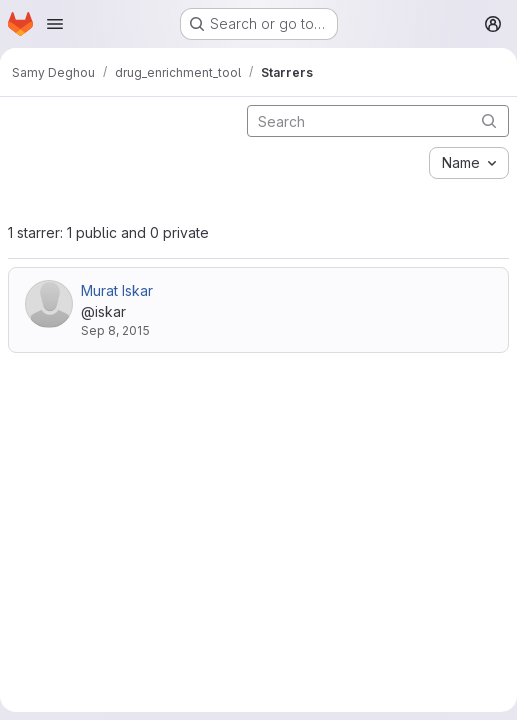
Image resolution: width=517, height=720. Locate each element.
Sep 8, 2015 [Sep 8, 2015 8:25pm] (115, 330)
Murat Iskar (117, 290)
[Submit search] (489, 120)
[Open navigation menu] (55, 24)
